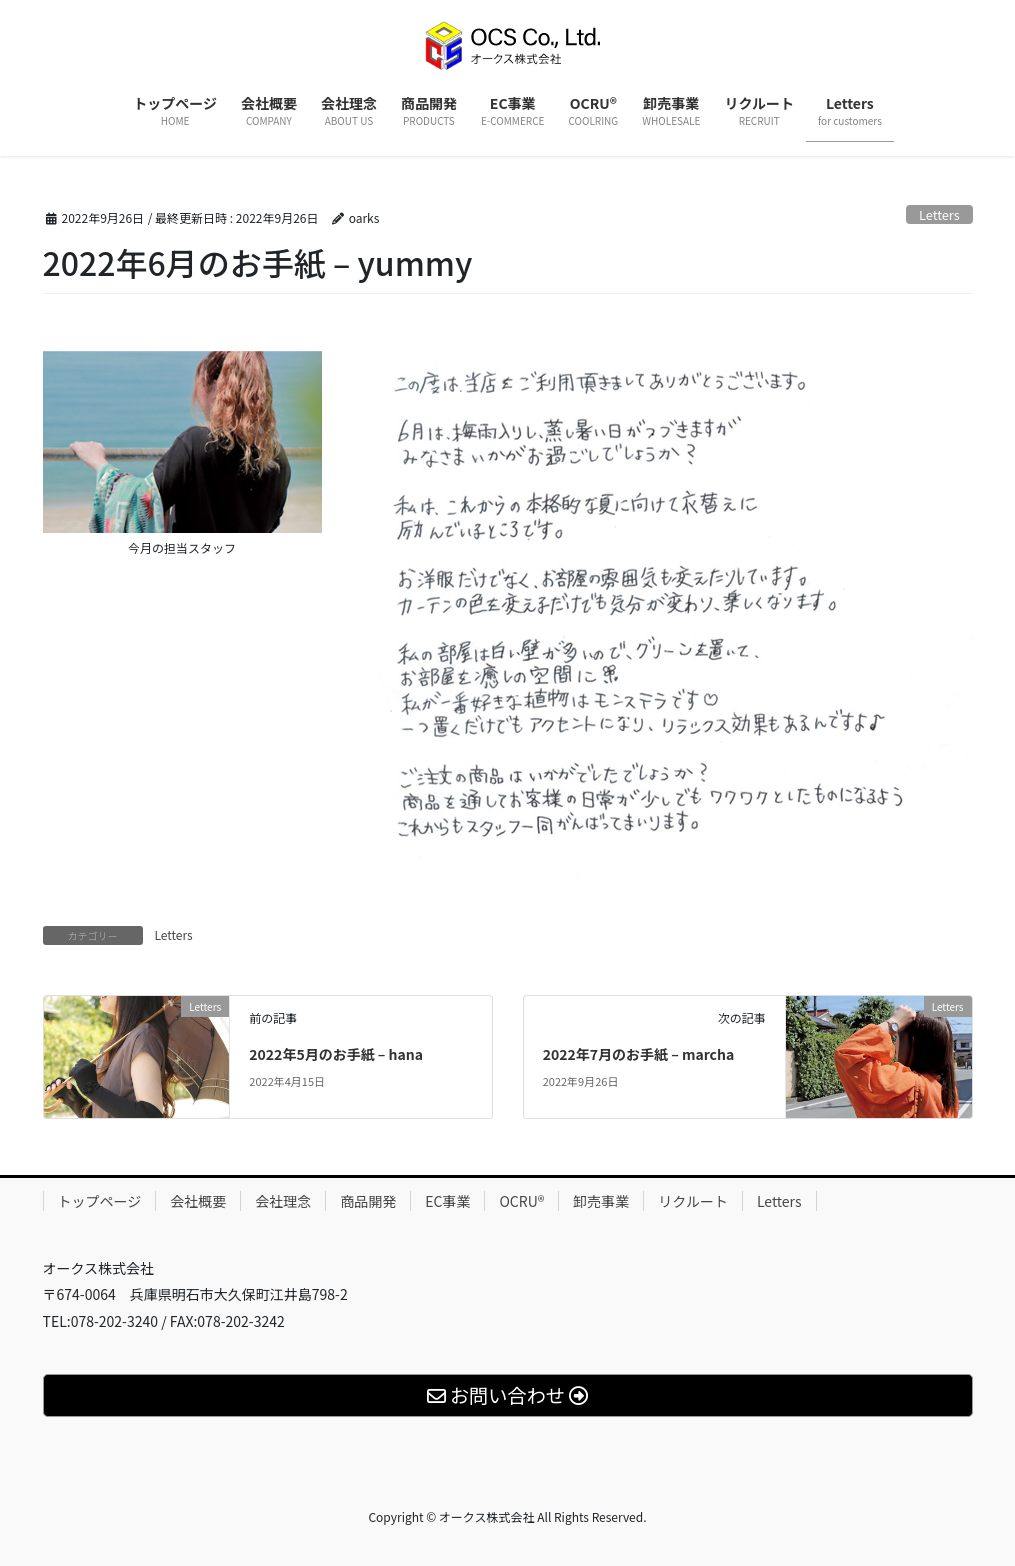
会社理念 (283, 1201)
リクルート (693, 1201)
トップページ (100, 1201)
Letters (939, 214)
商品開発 (368, 1201)
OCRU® (521, 1201)
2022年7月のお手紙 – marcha (639, 1054)
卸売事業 (601, 1201)
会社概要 (198, 1201)
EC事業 (447, 1201)
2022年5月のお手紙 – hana (336, 1054)
